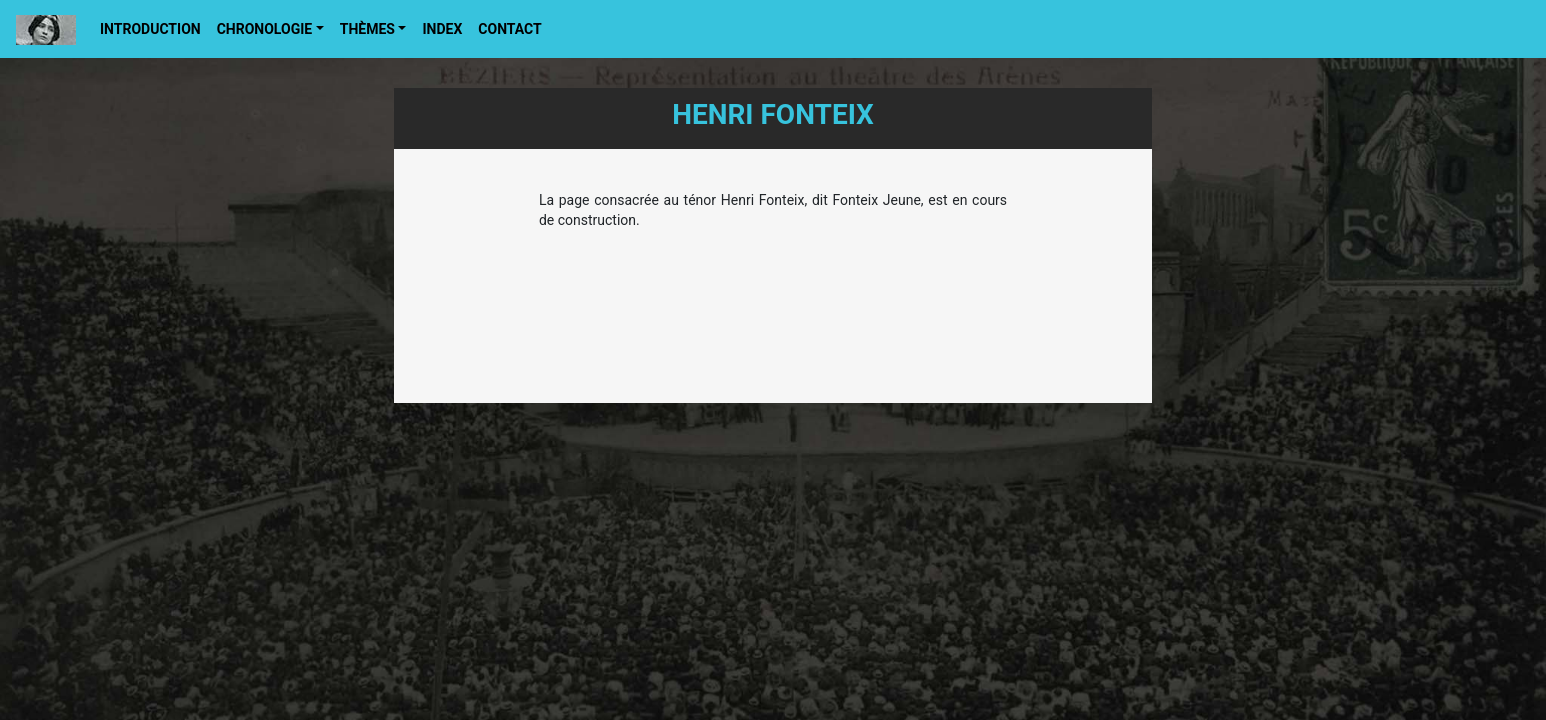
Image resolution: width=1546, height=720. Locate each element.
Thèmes (367, 29)
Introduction (150, 29)
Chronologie (265, 29)
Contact (509, 29)
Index (442, 29)
